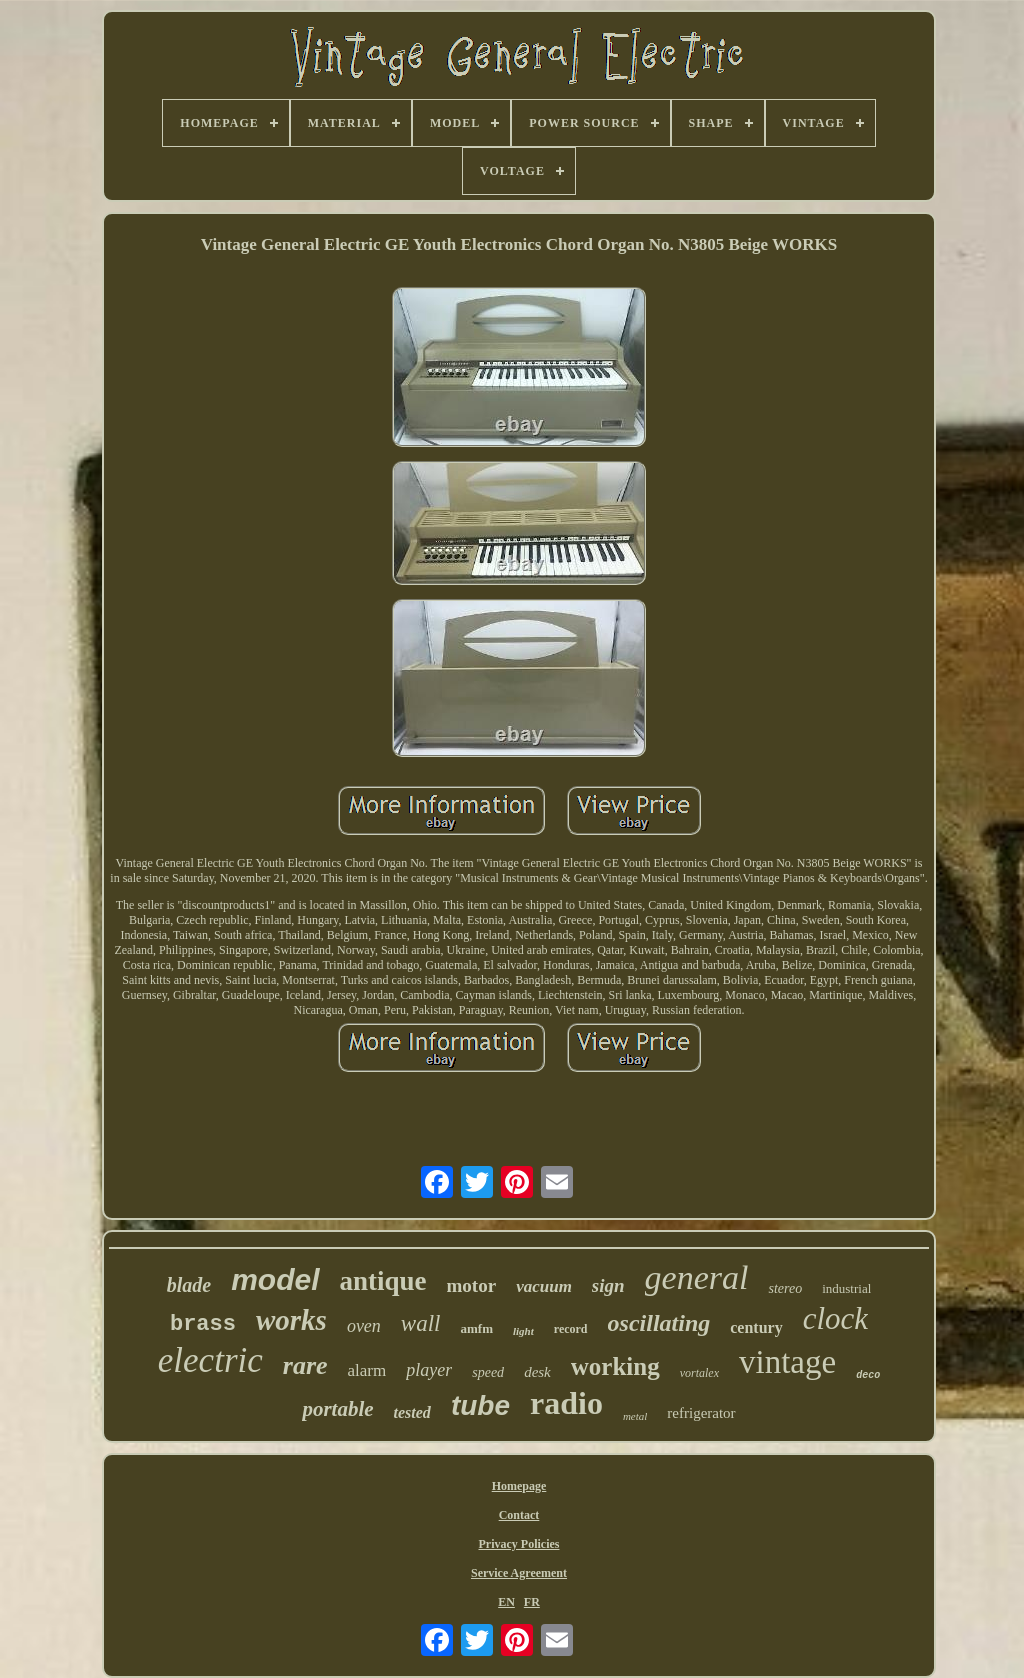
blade (189, 1285)
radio (566, 1403)
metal (635, 1416)
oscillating (659, 1323)
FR (532, 1602)
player (429, 1370)
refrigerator (701, 1413)
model (275, 1279)
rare (305, 1365)
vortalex (699, 1373)
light (523, 1331)
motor (472, 1285)
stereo (785, 1288)
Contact (519, 1515)
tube (480, 1405)
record (571, 1329)
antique (383, 1281)
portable (337, 1409)
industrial (846, 1288)
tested (412, 1412)
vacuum (544, 1286)
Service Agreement (519, 1573)
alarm (367, 1370)
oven (364, 1326)
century (756, 1327)
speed (488, 1372)
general (697, 1277)
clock (835, 1318)
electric (210, 1360)
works (291, 1320)
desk (537, 1372)
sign (608, 1285)
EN (506, 1602)
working (615, 1366)
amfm (476, 1328)
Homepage (519, 1486)
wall (421, 1323)
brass (203, 1324)
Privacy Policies (519, 1544)
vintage (787, 1362)
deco (868, 1375)
